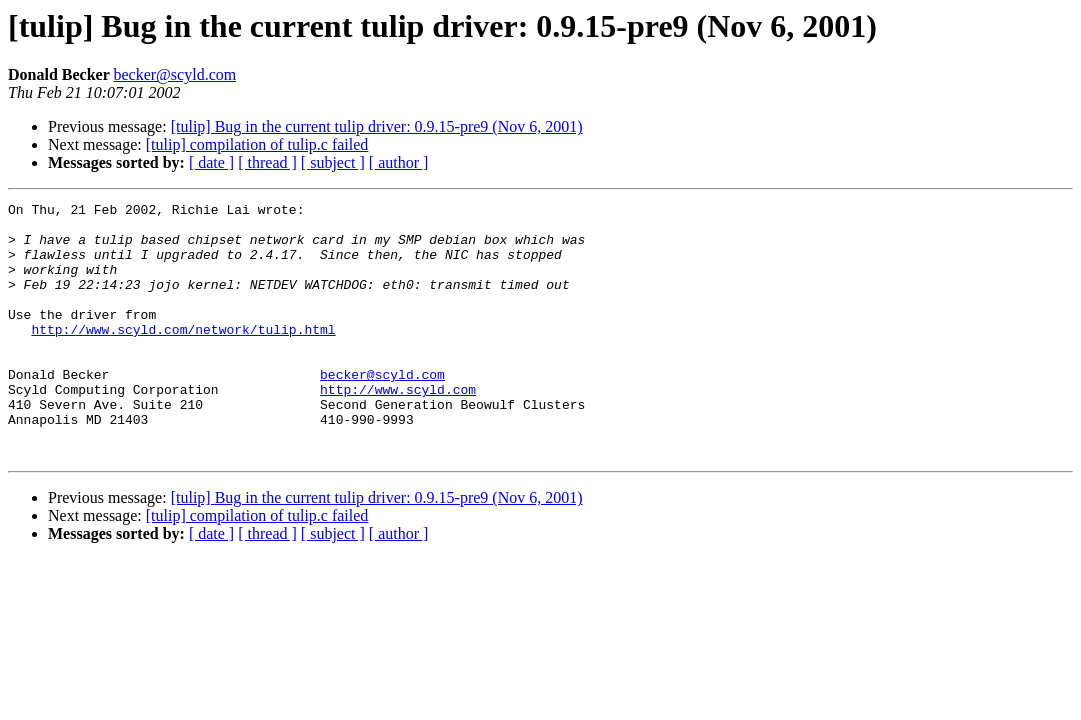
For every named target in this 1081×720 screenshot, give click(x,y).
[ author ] (399, 162)
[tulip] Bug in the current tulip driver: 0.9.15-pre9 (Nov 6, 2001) (377, 126)
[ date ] (211, 162)
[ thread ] (267, 162)
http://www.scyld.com (398, 428)
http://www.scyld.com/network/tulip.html (183, 356)
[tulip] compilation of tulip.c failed (257, 144)
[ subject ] (333, 162)
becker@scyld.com (174, 74)
